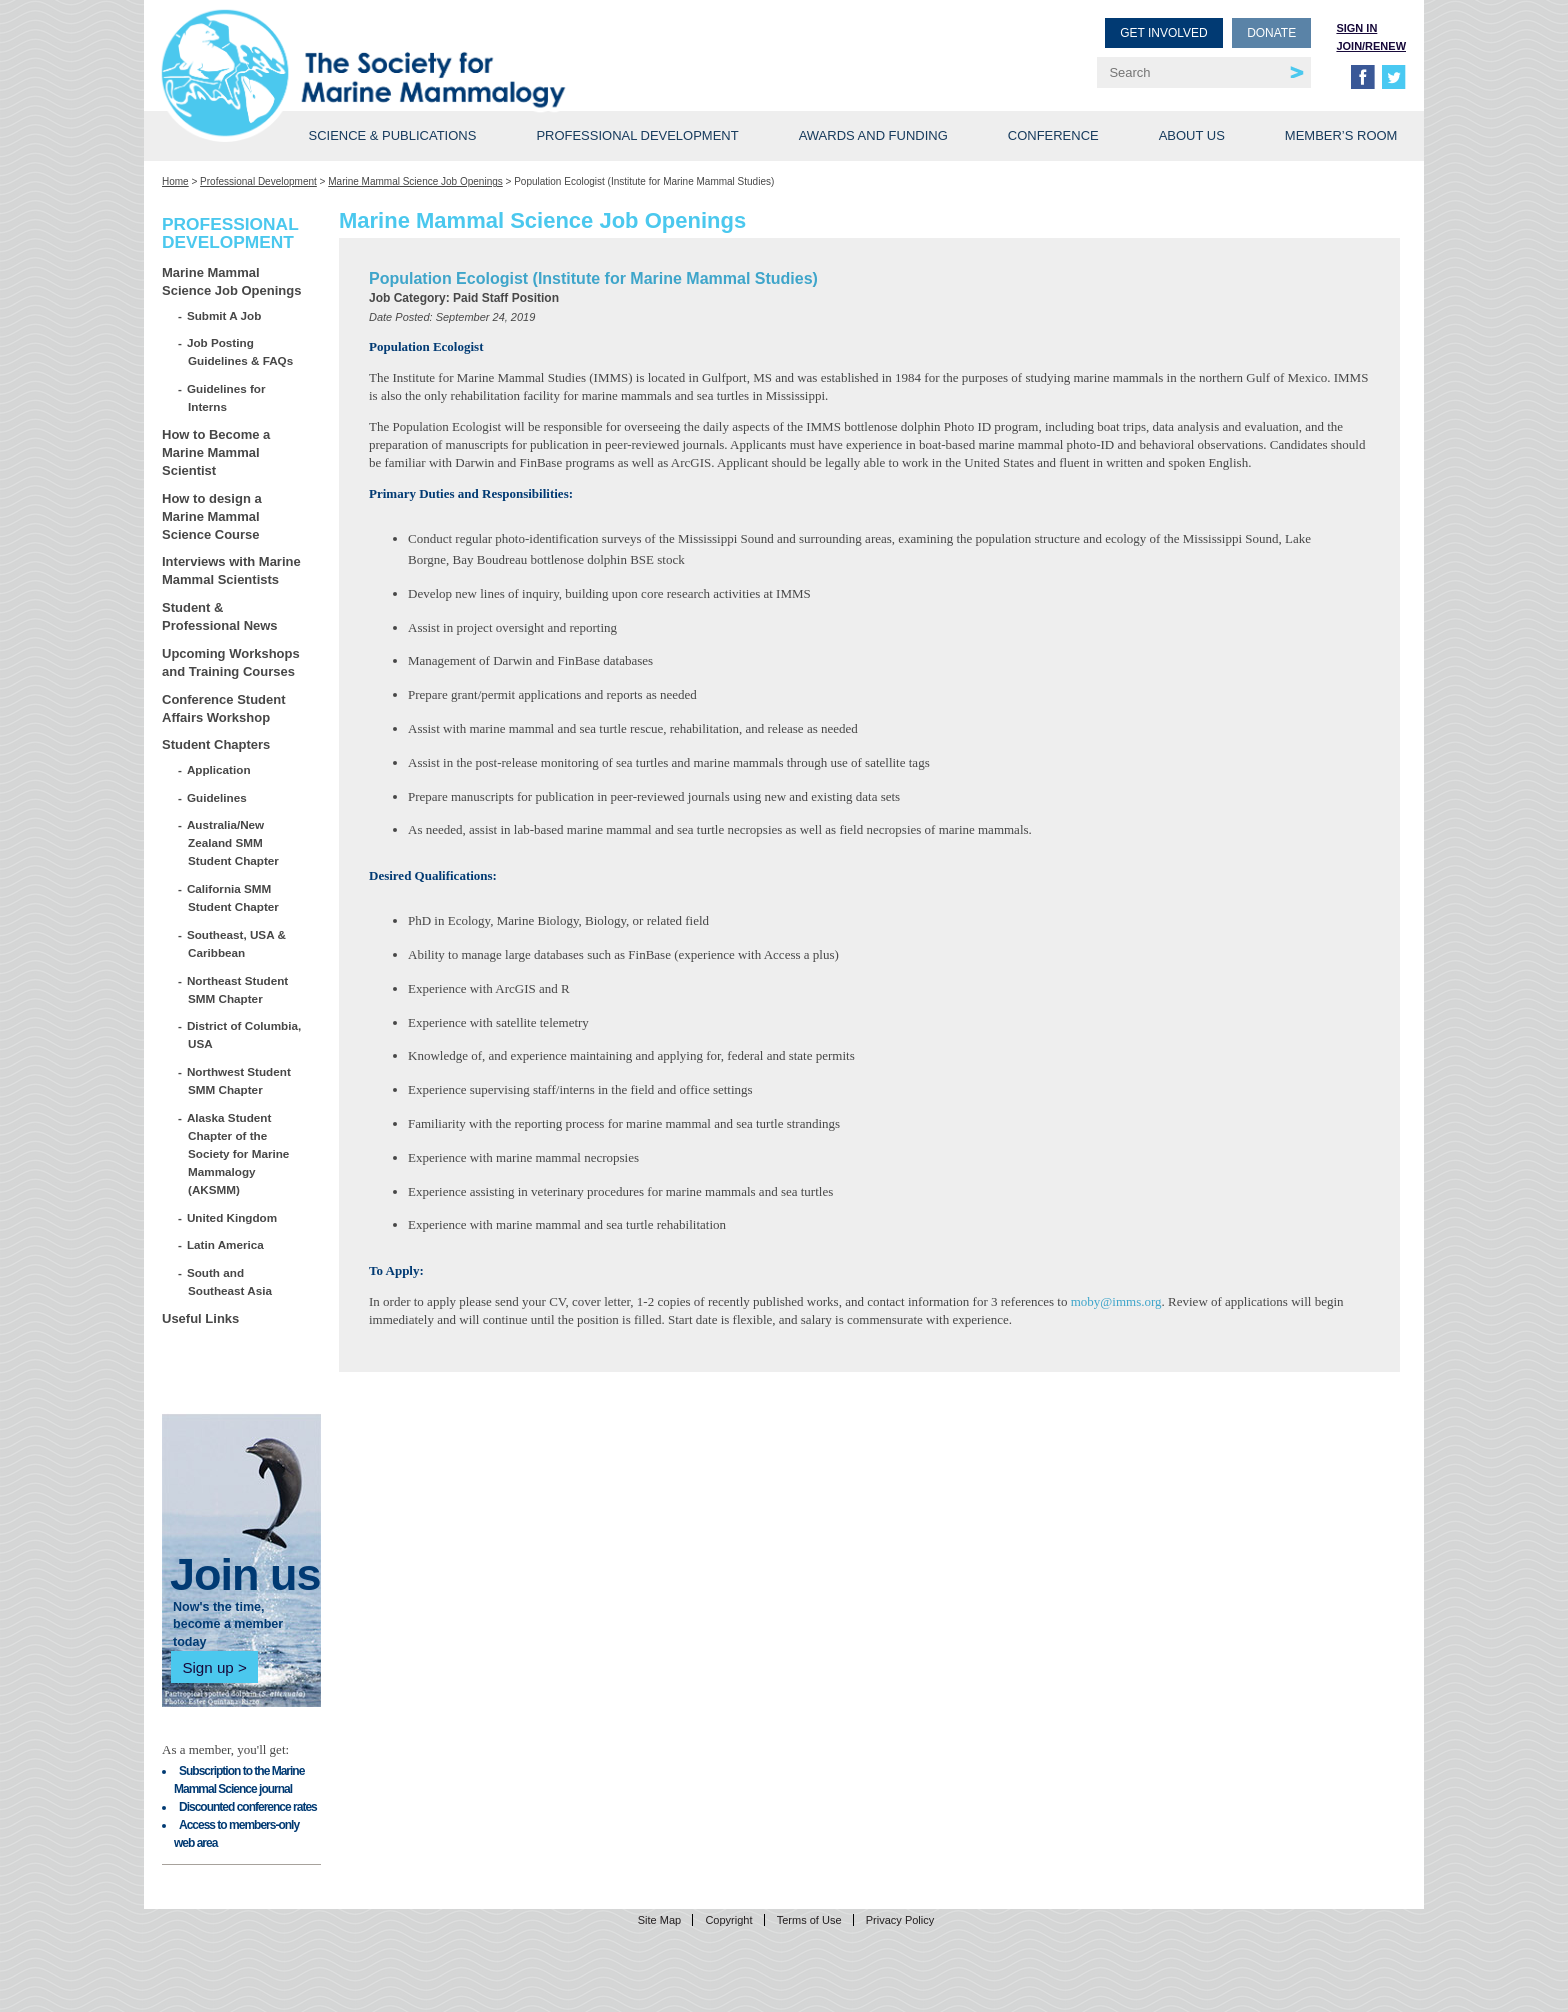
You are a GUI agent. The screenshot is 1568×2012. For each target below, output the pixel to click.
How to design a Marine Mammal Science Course (212, 516)
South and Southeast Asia (230, 1281)
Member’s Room (1341, 135)
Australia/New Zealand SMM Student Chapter (233, 842)
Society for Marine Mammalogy (476, 47)
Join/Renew (1371, 46)
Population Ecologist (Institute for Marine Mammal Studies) (593, 278)
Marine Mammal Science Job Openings (415, 181)
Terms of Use (809, 1920)
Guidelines (217, 797)
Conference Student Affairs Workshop (224, 708)
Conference (1053, 135)
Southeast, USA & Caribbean (237, 943)
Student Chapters (216, 744)
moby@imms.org (1116, 1301)
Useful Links (200, 1318)
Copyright (728, 1920)
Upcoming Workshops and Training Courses (231, 662)
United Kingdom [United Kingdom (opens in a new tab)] (232, 1217)
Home (175, 181)
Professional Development (637, 135)
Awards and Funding (873, 135)
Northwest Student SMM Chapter (239, 1080)
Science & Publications (392, 135)
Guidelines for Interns (226, 397)
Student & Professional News (220, 616)
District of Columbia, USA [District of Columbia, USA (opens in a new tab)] (244, 1034)
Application (219, 769)
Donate (1271, 33)
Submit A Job (224, 315)
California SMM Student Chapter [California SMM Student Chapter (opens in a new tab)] (233, 897)
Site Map (659, 1920)
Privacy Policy (900, 1920)
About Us (1192, 135)
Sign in (1356, 28)
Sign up (207, 1667)
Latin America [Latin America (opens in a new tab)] (226, 1244)
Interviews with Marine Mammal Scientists (231, 570)
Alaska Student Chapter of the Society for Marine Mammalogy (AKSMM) (238, 1153)
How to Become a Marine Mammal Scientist (216, 452)
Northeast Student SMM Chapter (238, 989)
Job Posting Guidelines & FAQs (240, 351)
